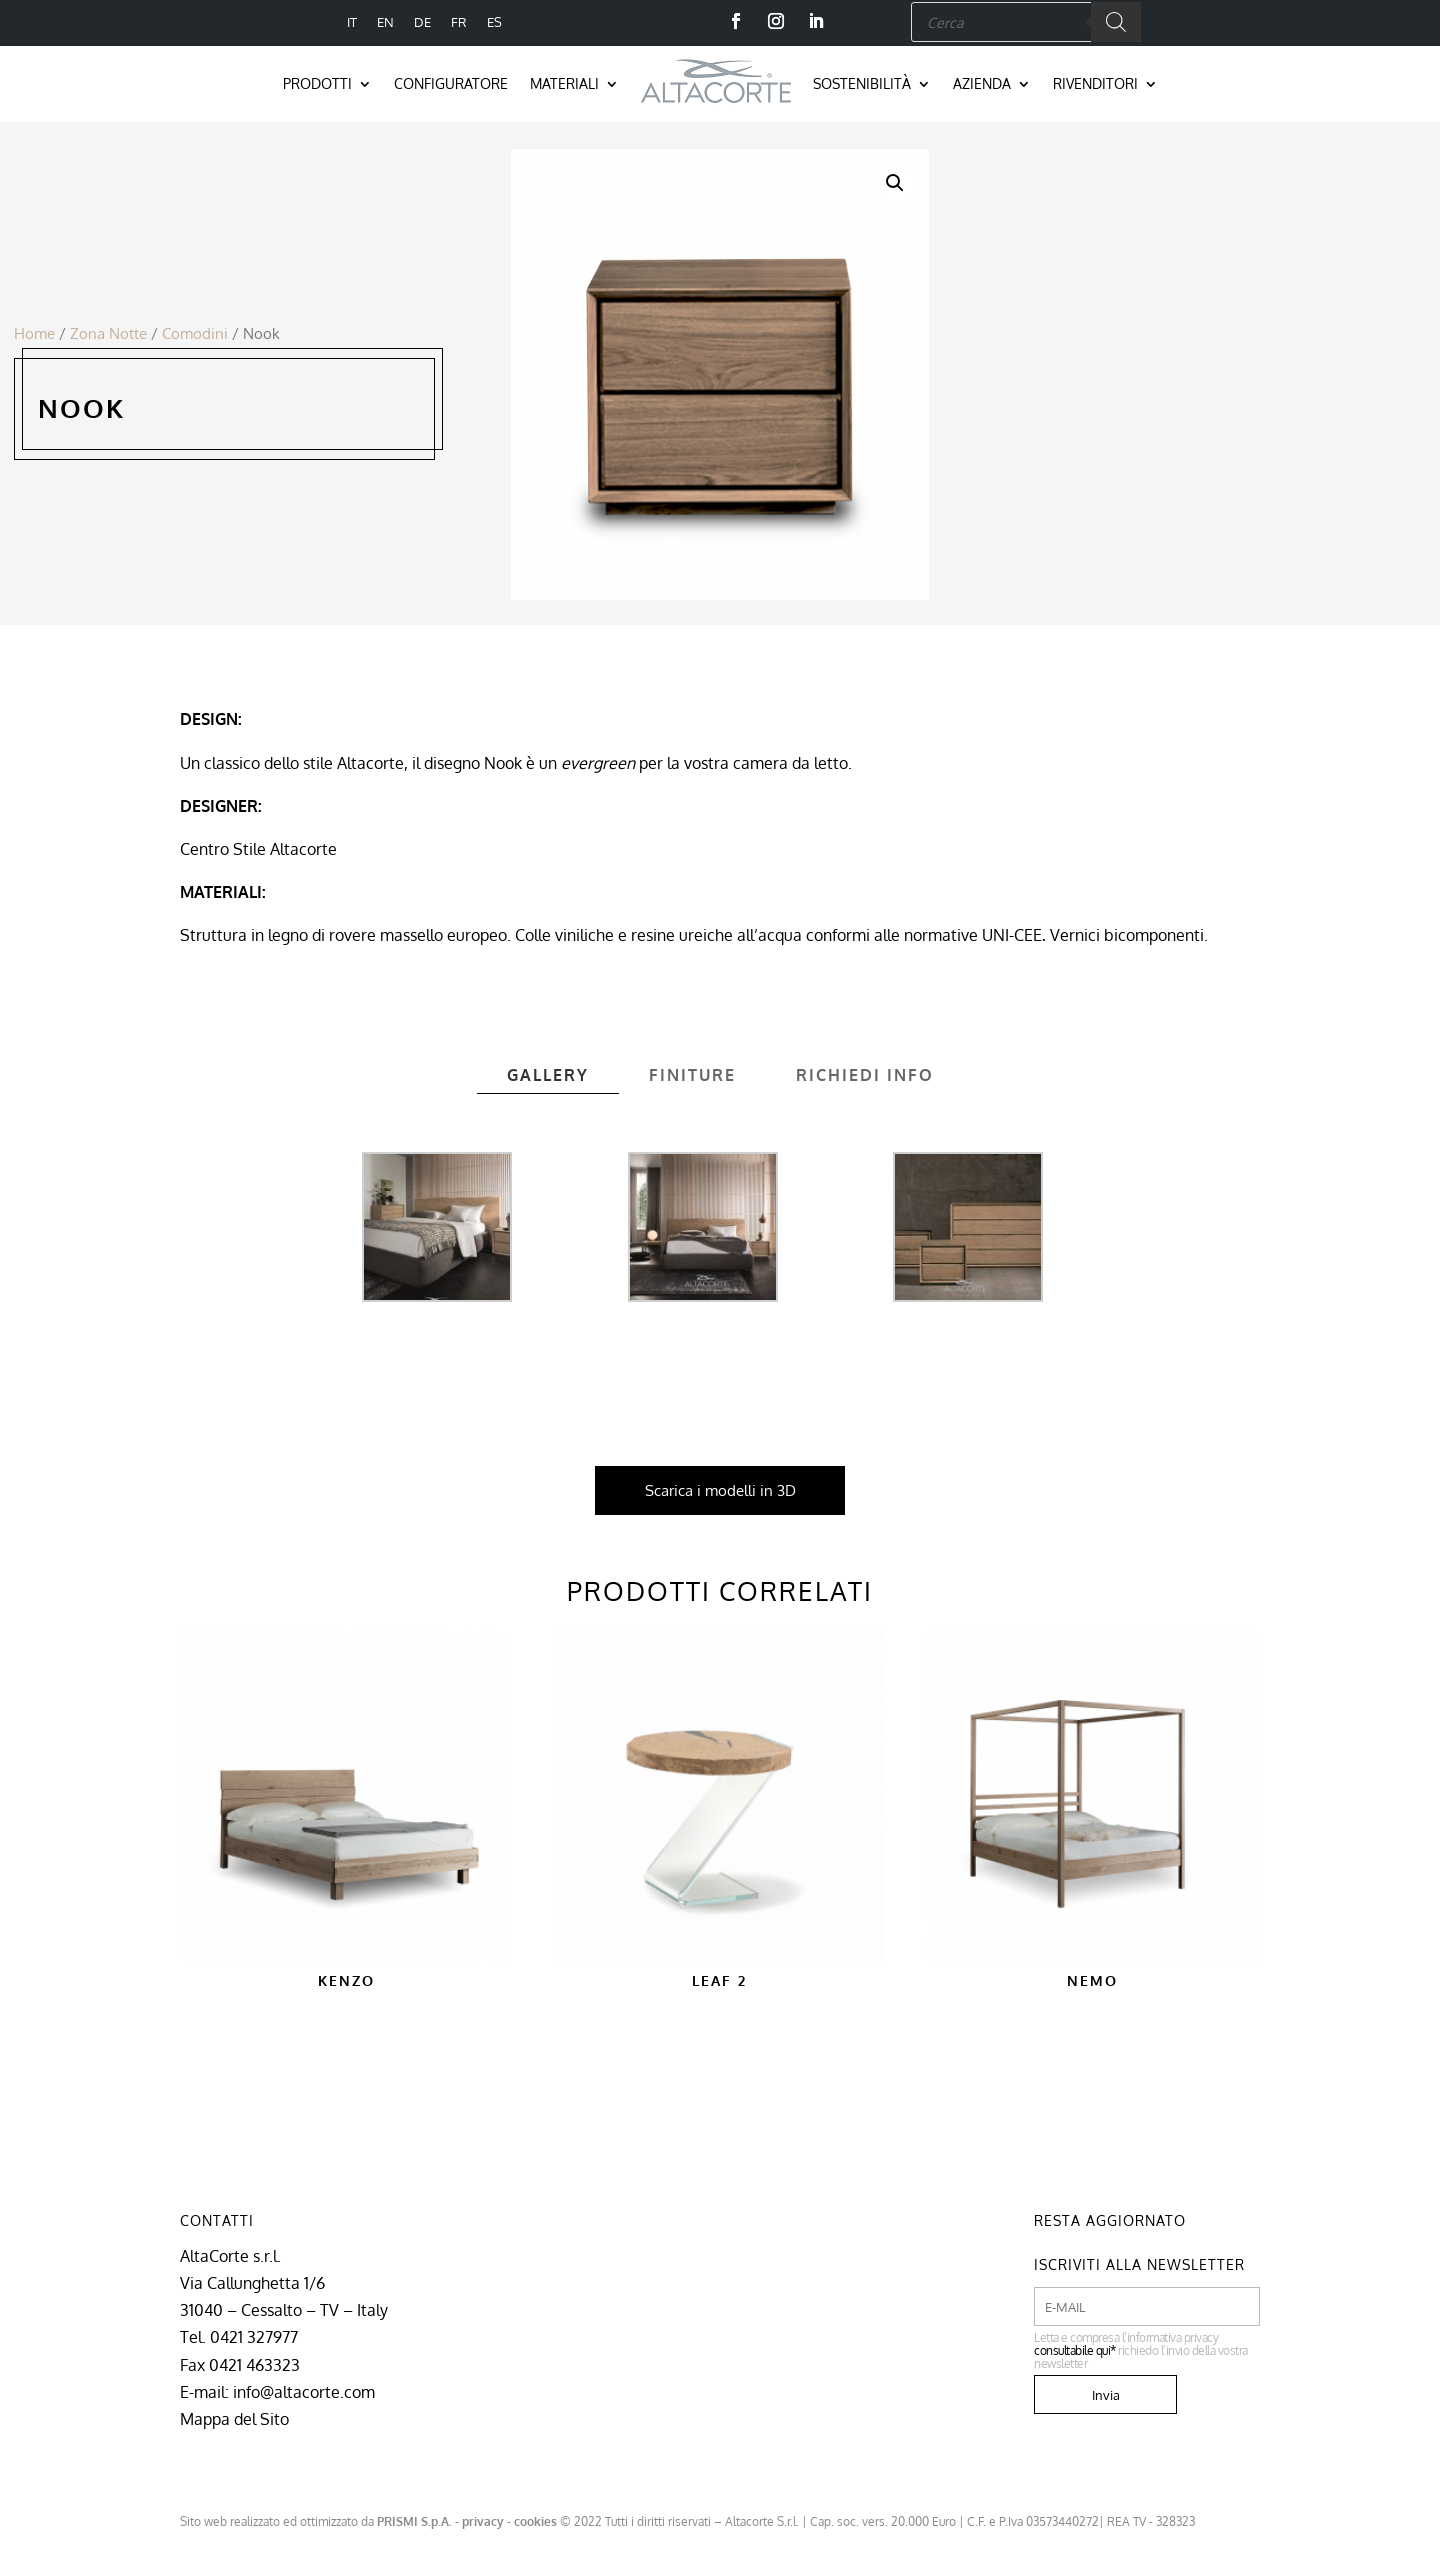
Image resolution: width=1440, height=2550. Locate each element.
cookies (535, 2521)
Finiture (692, 1075)
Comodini (195, 333)
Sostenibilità (862, 83)
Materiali (564, 83)
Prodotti (317, 83)
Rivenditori (1095, 83)
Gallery (548, 1075)
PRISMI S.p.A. (414, 2521)
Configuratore (451, 83)
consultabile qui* (1075, 2350)
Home (34, 333)
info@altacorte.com (304, 2392)
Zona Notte (108, 333)
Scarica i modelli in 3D (720, 1490)
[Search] (1116, 22)
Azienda (982, 83)
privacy (483, 2521)
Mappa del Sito (234, 2419)
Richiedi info (865, 1075)
